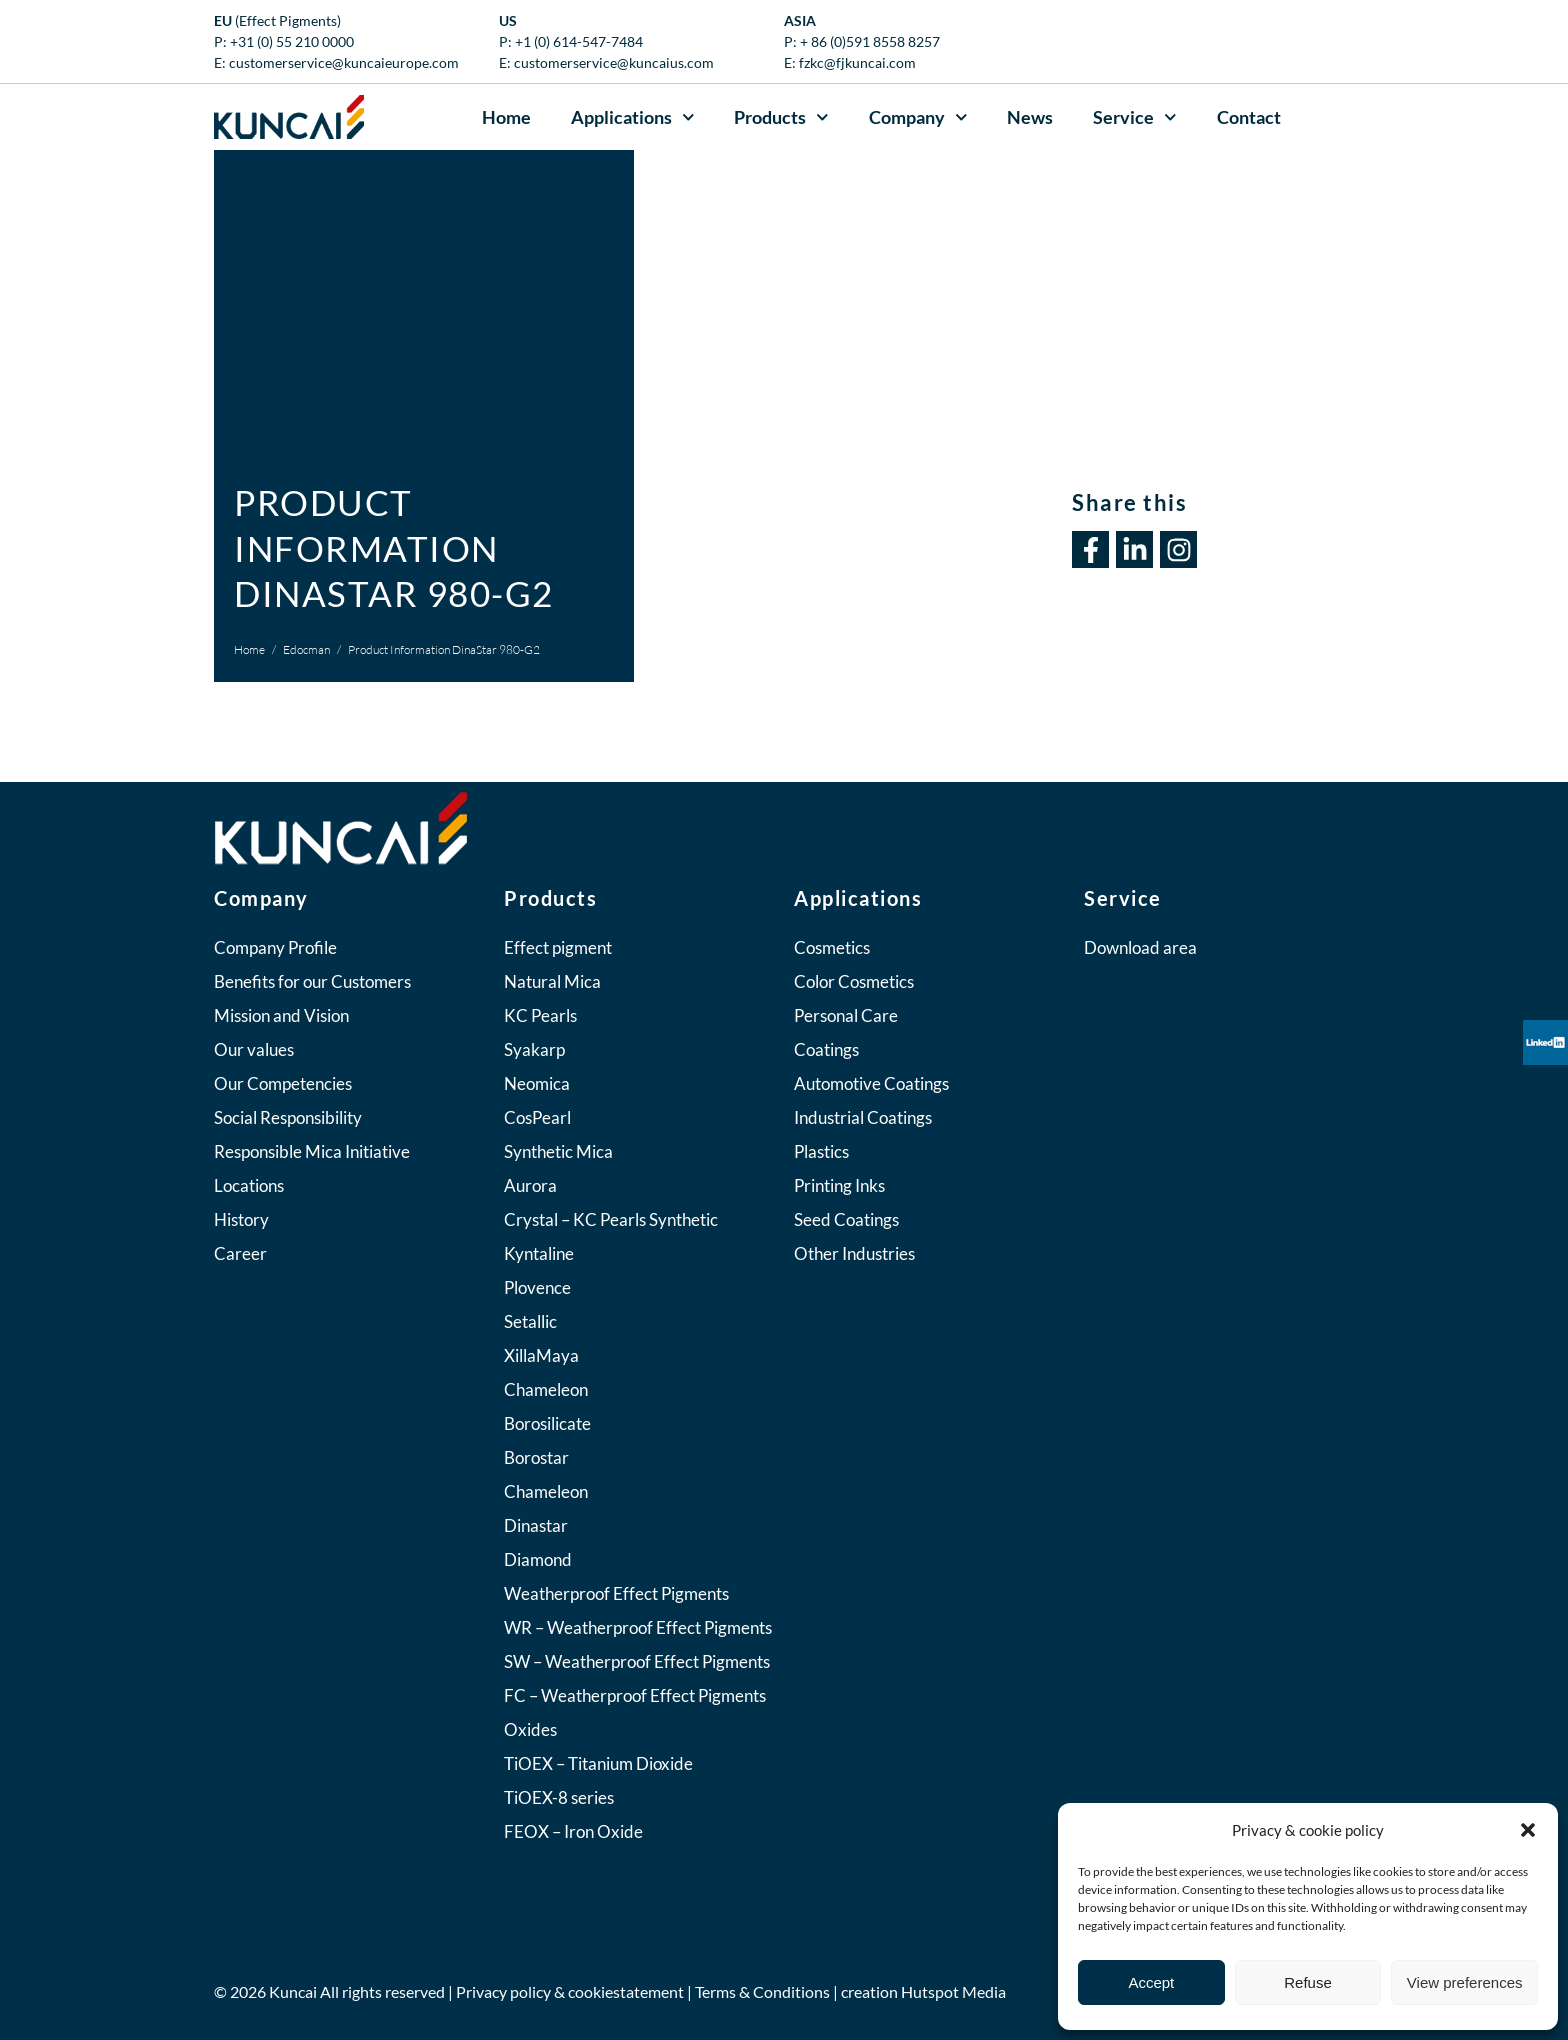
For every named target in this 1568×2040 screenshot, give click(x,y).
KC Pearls (540, 1015)
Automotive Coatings (871, 1083)
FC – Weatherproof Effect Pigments (635, 1695)
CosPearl (537, 1117)
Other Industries (854, 1253)
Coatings (826, 1049)
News (1030, 117)
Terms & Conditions (762, 1991)
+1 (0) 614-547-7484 (579, 41)
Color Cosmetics (854, 981)
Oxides (530, 1729)
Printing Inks (839, 1185)
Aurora (530, 1185)
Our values (254, 1049)
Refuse (1308, 1982)
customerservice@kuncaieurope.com (344, 62)
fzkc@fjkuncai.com (857, 62)
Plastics (821, 1151)
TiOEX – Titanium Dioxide (598, 1763)
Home (506, 117)
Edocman (306, 649)
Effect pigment (558, 947)
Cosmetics (832, 947)
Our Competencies (283, 1083)
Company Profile (275, 947)
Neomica (537, 1083)
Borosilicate (547, 1423)
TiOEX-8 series (559, 1797)
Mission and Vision (281, 1015)
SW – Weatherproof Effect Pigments (637, 1661)
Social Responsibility (288, 1117)
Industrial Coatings (863, 1117)
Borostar (536, 1457)
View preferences (1465, 1982)
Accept (1151, 1982)
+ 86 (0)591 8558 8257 (870, 41)
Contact (1249, 117)
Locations (249, 1185)
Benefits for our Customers (312, 981)
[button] (1528, 1830)
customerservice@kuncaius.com (614, 62)
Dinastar (536, 1525)
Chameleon (546, 1389)
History (241, 1219)
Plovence (537, 1287)
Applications (633, 117)
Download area (1140, 947)
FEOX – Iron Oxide (573, 1831)
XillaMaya (541, 1355)
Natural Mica (552, 981)
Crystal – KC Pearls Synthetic (611, 1219)
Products (781, 117)
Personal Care (846, 1015)
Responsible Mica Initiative (312, 1151)
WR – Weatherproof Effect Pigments (638, 1627)
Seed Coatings (846, 1219)
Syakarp (534, 1049)
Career (240, 1253)
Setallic (530, 1321)
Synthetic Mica (558, 1151)
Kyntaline (539, 1253)
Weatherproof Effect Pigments (616, 1593)
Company (918, 117)
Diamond (538, 1559)
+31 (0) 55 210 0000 (292, 41)
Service (1135, 117)
